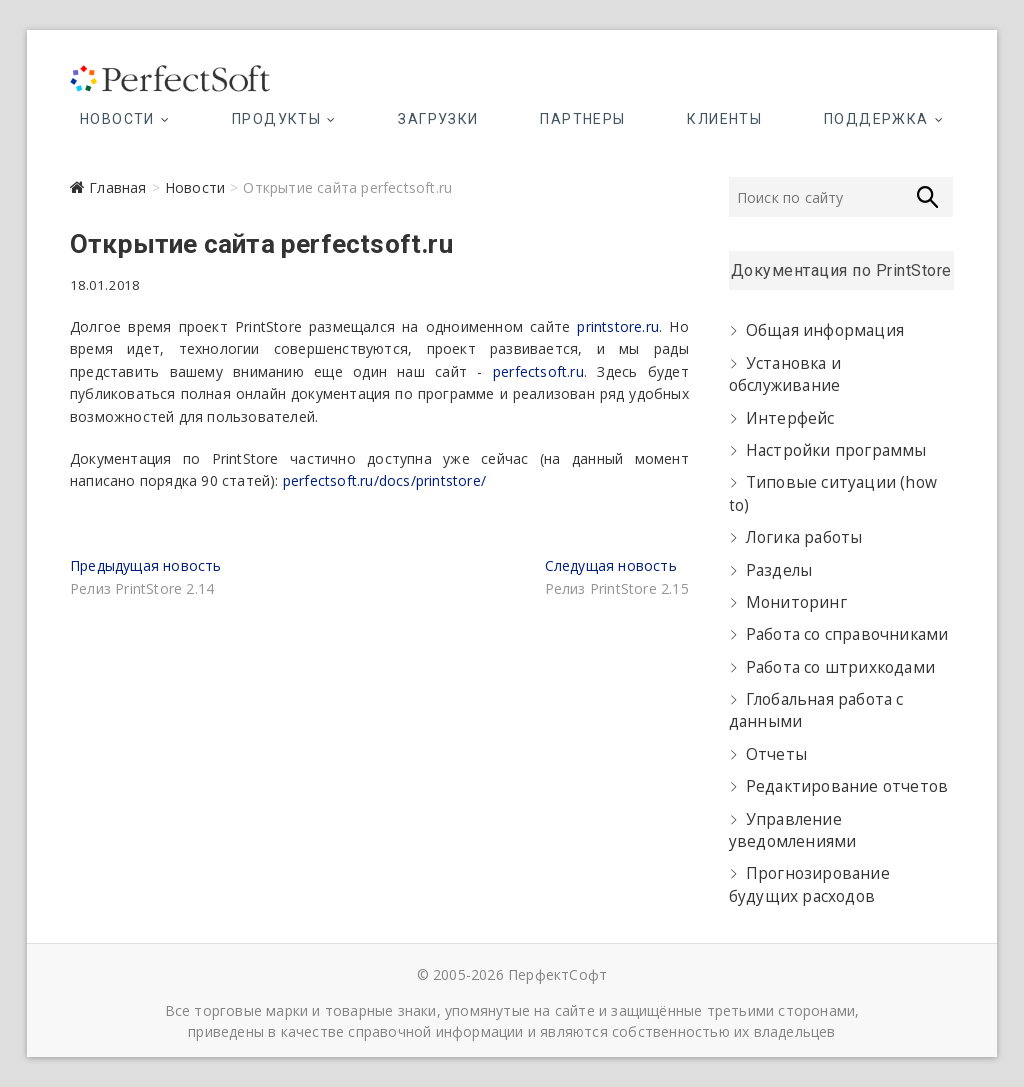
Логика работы (804, 537)
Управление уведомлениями (793, 830)
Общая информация (825, 330)
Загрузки (438, 119)
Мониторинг (796, 602)
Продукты (276, 119)
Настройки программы (836, 450)
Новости (117, 119)
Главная (117, 187)
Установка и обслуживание (785, 374)
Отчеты (776, 754)
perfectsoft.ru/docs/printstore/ (384, 480)
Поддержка (876, 119)
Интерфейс (790, 418)
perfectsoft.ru (538, 371)
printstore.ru (618, 326)
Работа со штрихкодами (840, 667)
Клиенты (724, 119)
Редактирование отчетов (847, 786)
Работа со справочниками (847, 634)
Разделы (779, 570)
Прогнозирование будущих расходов (809, 884)
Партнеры (582, 119)
